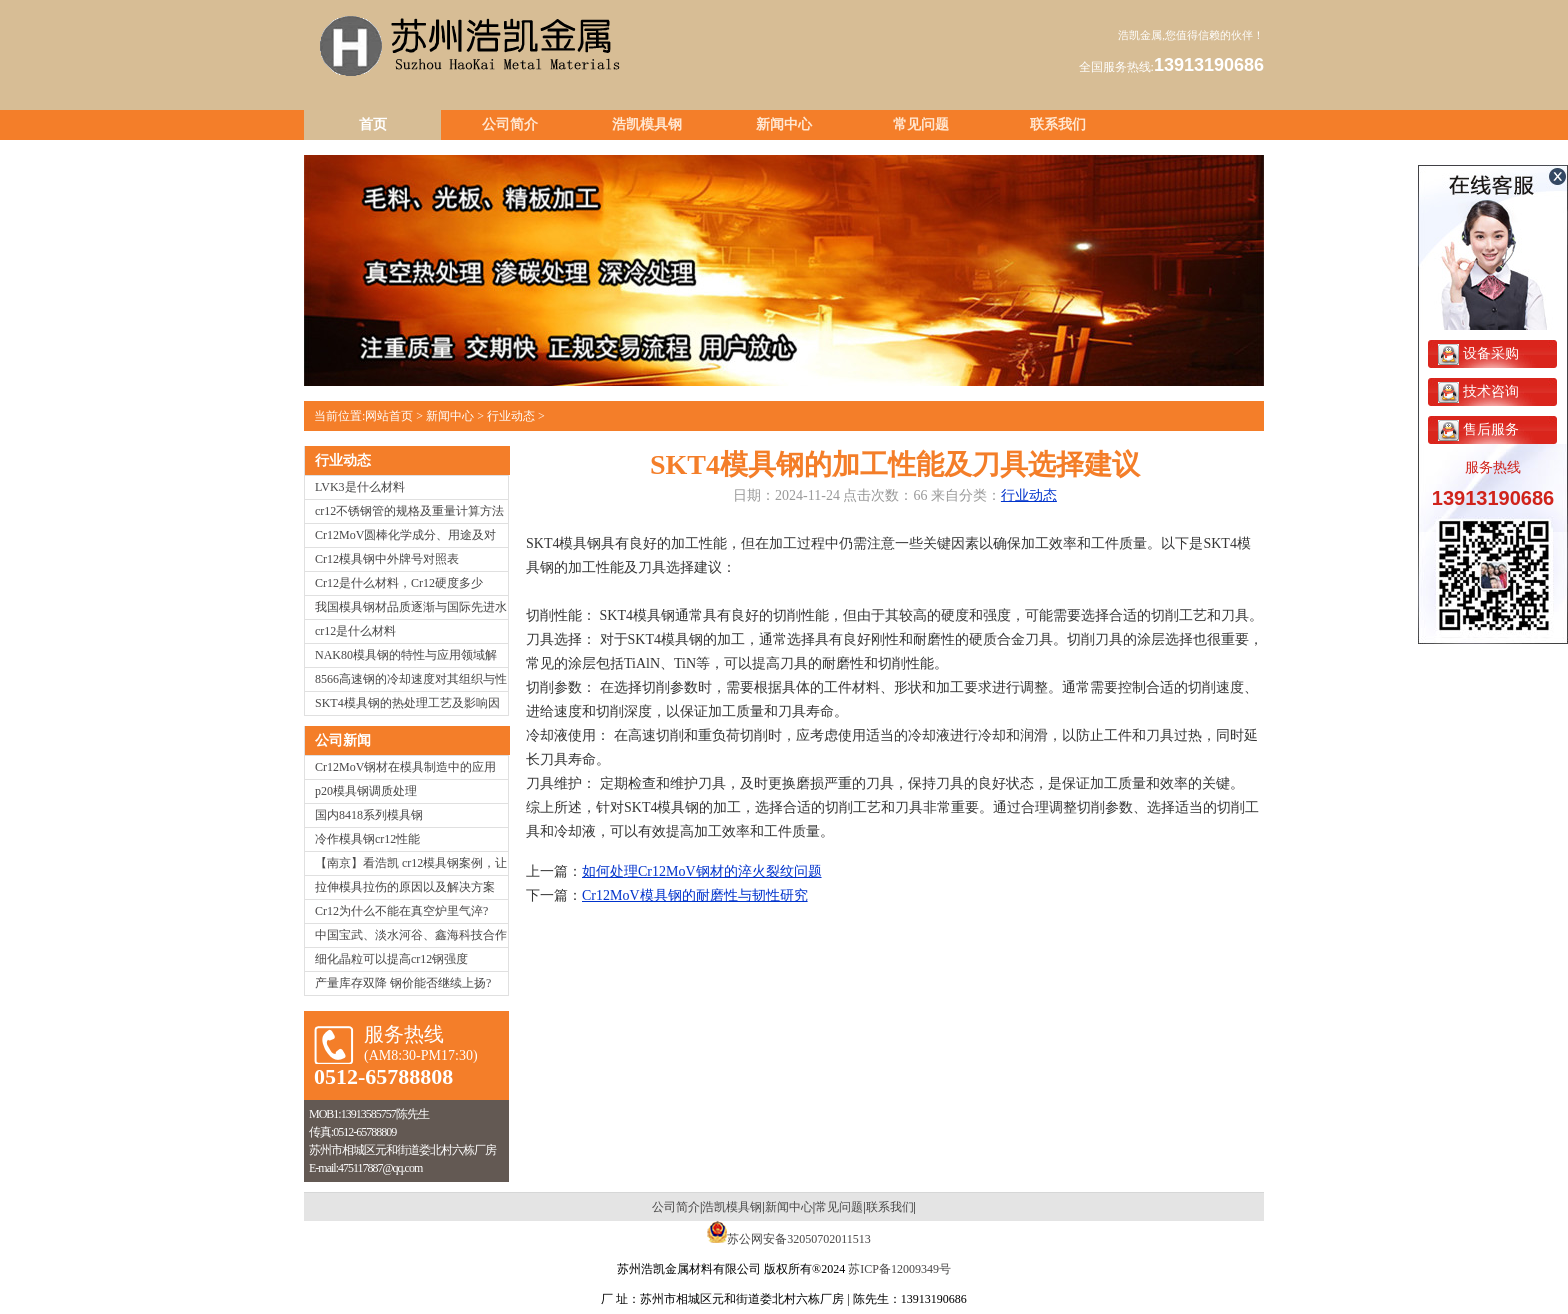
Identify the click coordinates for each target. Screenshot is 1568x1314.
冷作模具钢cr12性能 (367, 839)
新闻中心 (784, 124)
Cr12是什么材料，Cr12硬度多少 (399, 583)
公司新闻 (343, 740)
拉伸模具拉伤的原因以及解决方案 (405, 887)
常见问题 (921, 124)
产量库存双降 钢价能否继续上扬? (403, 983)
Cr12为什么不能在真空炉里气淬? (401, 911)
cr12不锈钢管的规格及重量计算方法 (409, 511)
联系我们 (1058, 124)
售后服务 (1478, 429)
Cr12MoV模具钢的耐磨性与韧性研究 (695, 895)
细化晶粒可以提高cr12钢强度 (391, 959)
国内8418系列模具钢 (369, 815)
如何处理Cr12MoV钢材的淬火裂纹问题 (702, 871)
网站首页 (389, 416)
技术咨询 (1478, 391)
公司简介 (510, 124)
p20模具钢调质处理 (366, 791)
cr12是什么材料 (355, 631)
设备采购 (1478, 353)
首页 (373, 124)
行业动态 (511, 416)
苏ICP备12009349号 (899, 1269)
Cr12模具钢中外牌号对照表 (387, 559)
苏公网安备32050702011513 (799, 1239)
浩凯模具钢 (647, 124)
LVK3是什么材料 (360, 487)
